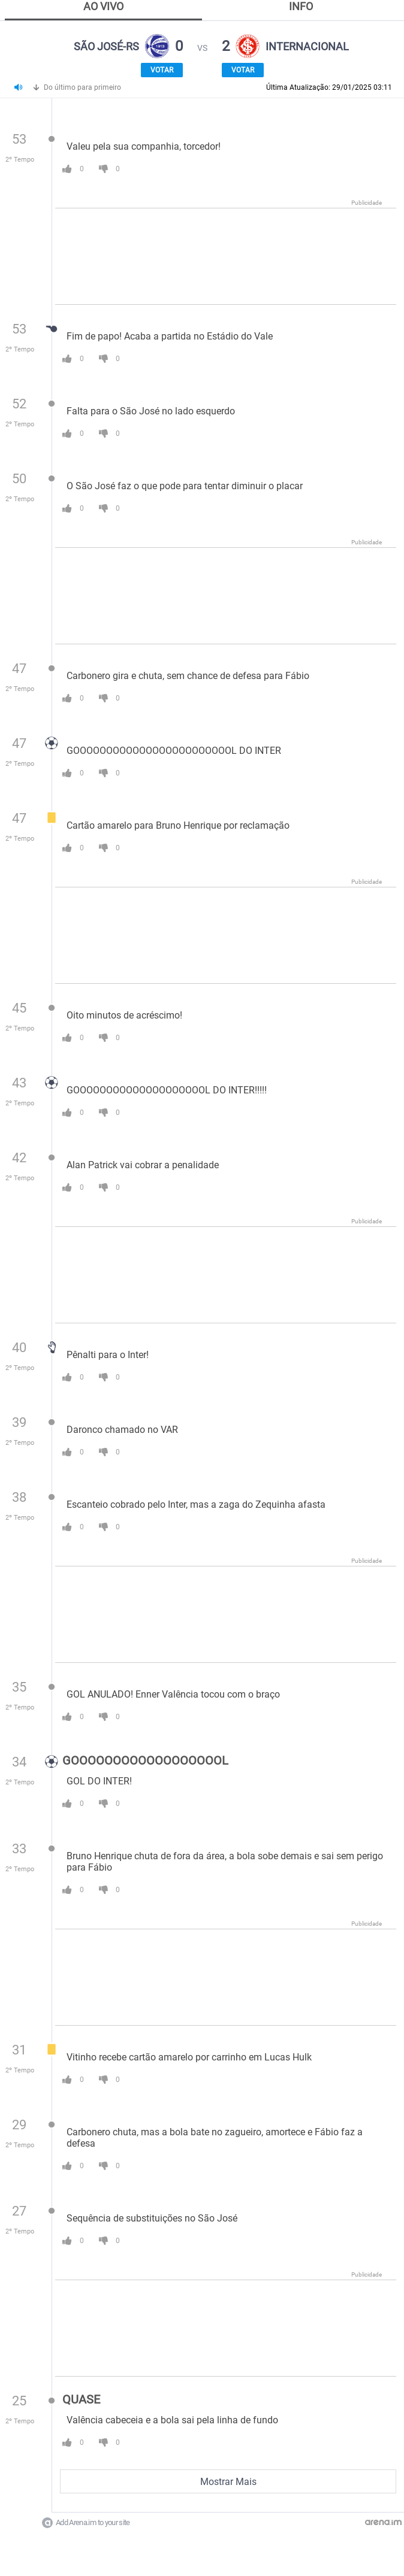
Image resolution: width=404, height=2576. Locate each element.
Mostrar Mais (228, 2481)
